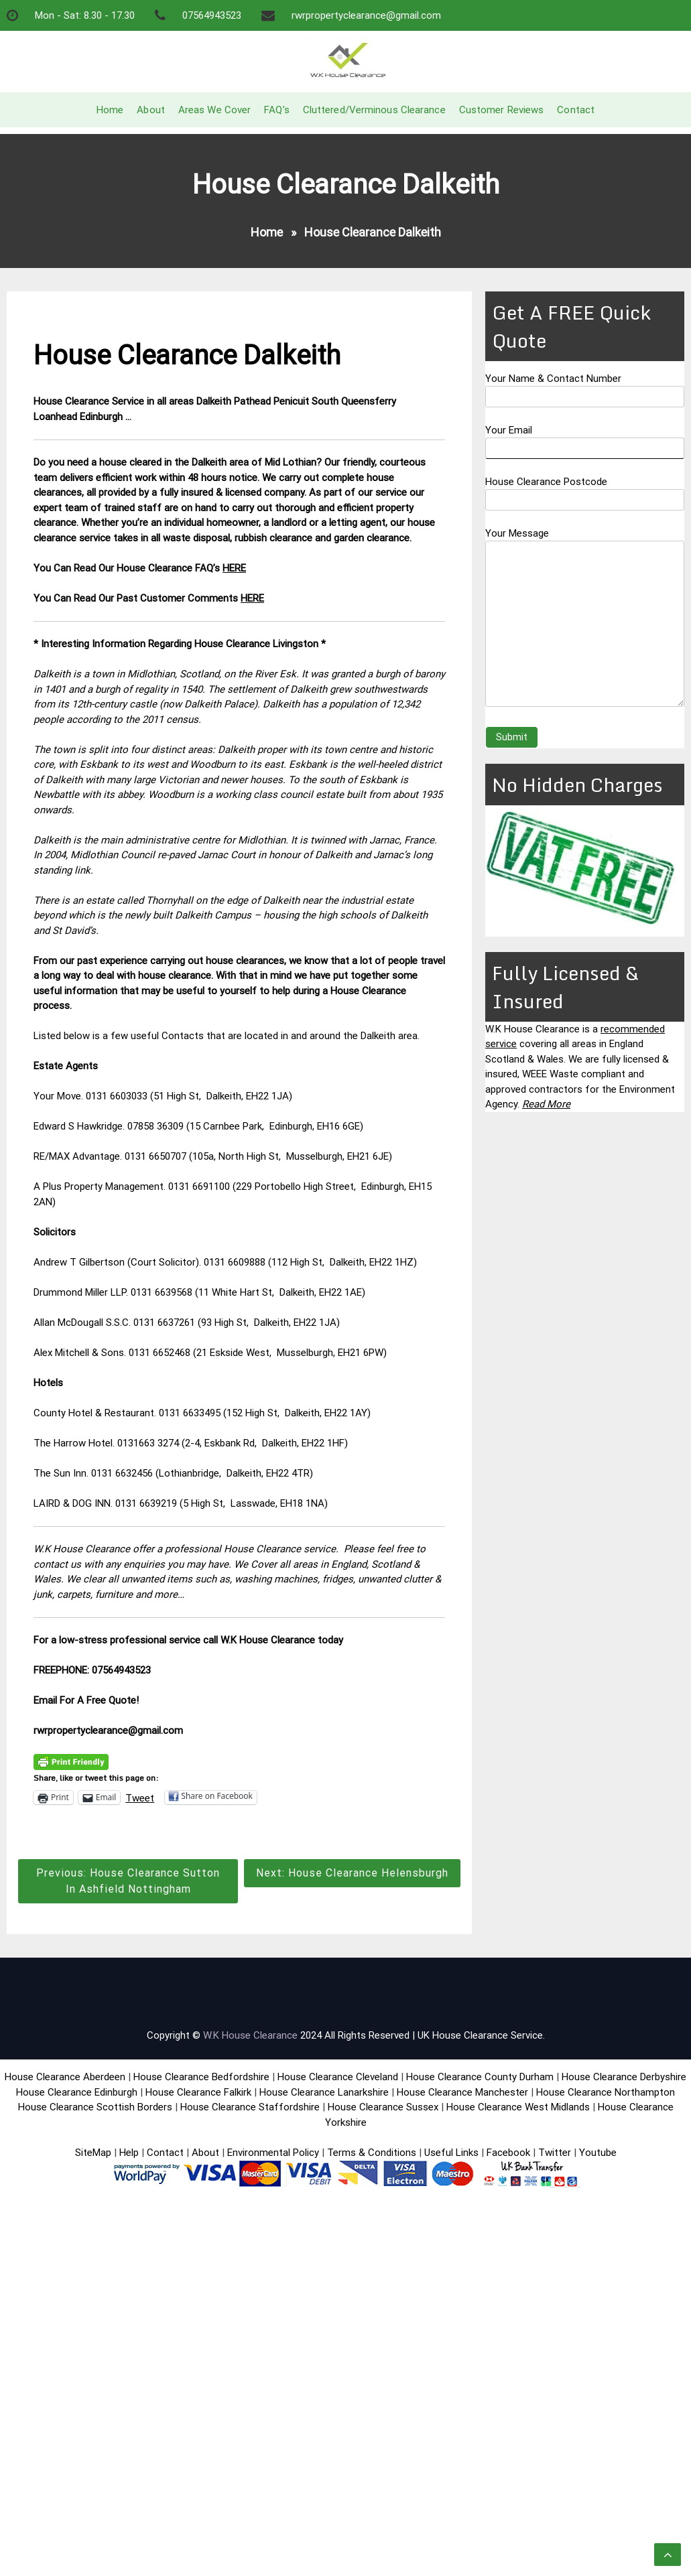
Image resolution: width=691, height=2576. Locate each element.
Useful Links (451, 2153)
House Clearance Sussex (383, 2107)
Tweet (139, 1797)
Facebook (510, 2153)
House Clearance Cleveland (337, 2077)
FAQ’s (277, 110)
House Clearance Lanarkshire (324, 2092)
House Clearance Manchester (462, 2092)
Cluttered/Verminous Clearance (374, 110)
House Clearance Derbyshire (624, 2077)
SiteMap (93, 2153)
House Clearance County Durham (480, 2077)
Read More (546, 1104)
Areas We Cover (214, 110)
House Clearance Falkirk (198, 2092)
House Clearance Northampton (605, 2092)
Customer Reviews (501, 110)
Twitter (554, 2153)
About (151, 110)
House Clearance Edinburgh (76, 2092)
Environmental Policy (273, 2153)
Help (129, 2153)
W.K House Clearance (250, 2035)
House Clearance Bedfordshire (201, 2077)
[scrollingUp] (667, 2554)
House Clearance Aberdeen (65, 2077)
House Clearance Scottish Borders (95, 2107)
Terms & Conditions (371, 2153)
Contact (575, 110)
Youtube (598, 2153)
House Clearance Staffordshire (250, 2107)
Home (110, 110)
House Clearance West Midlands (518, 2107)
